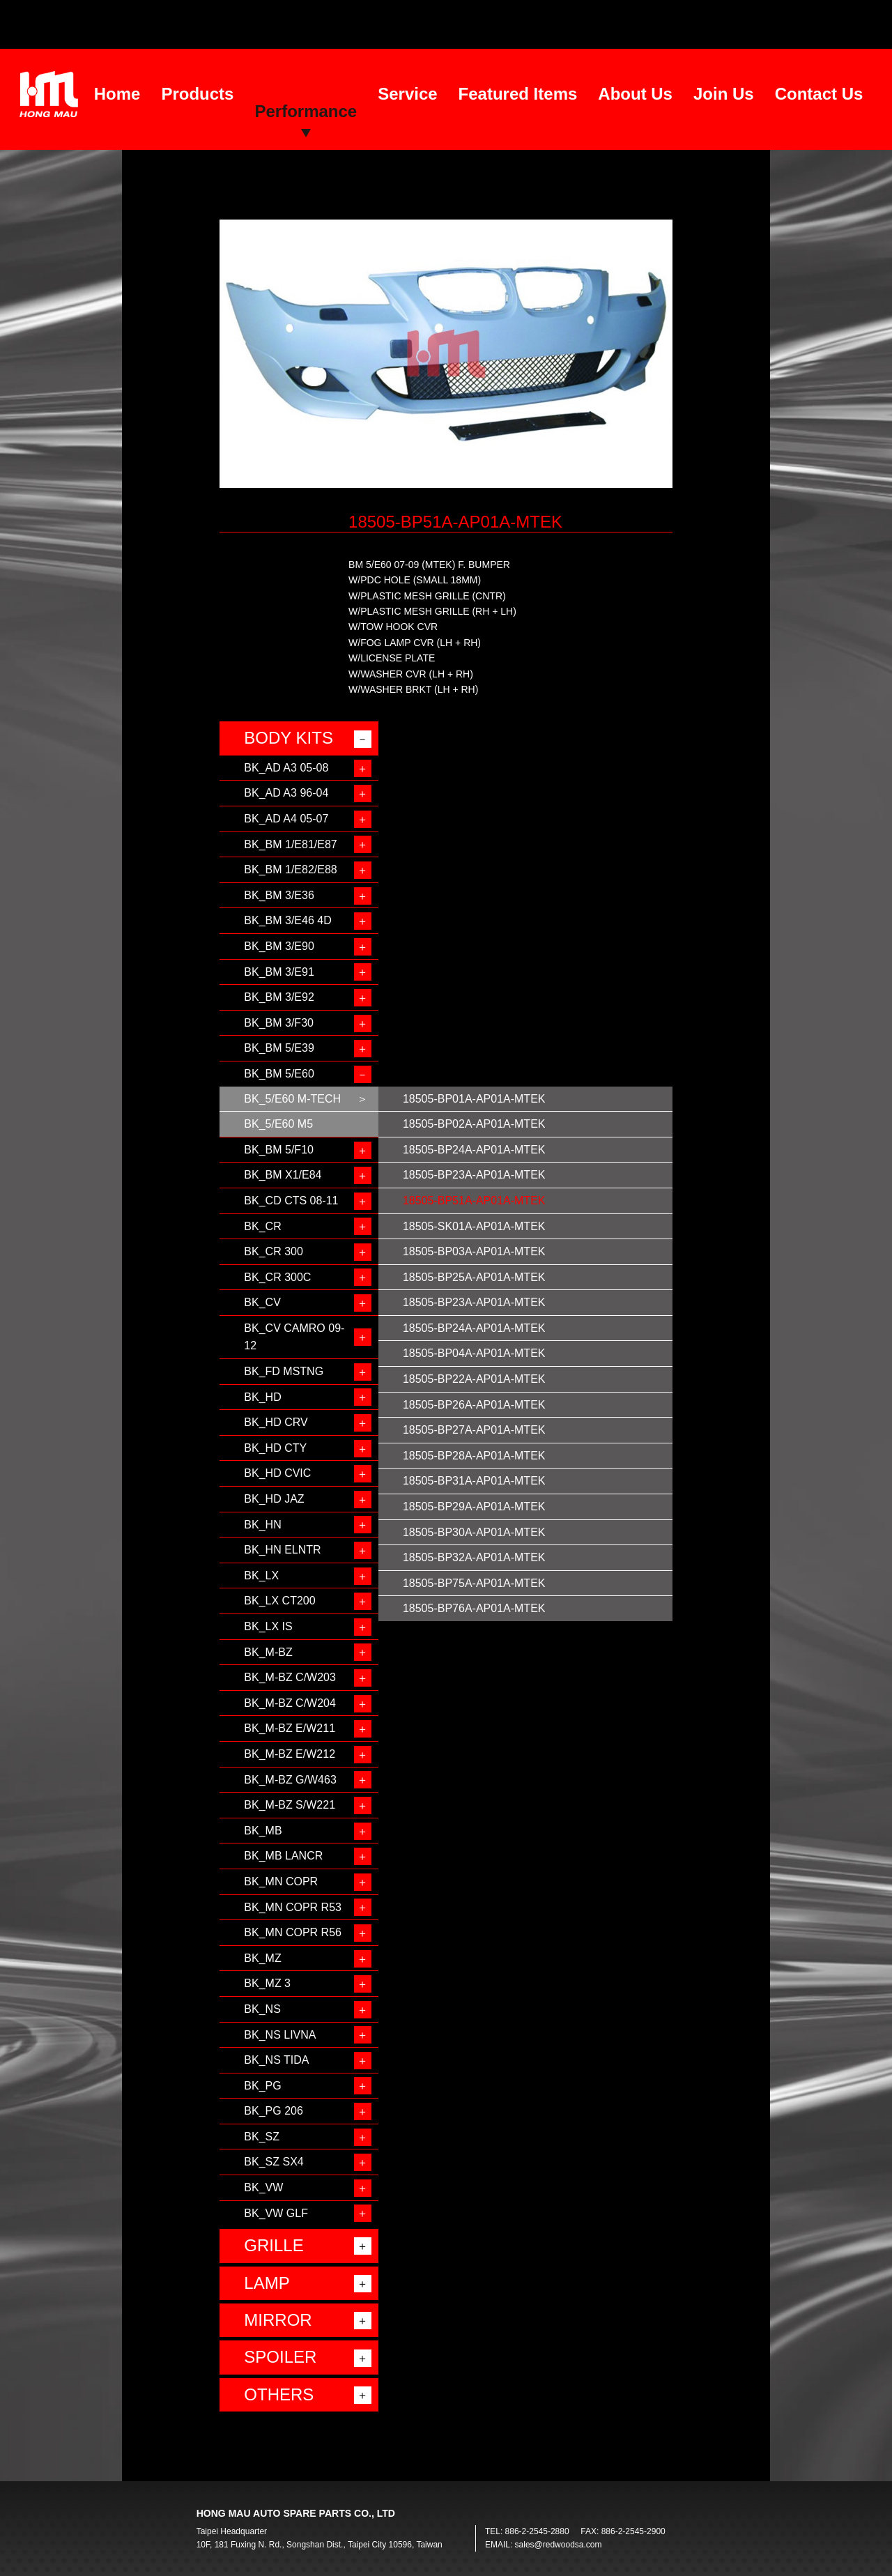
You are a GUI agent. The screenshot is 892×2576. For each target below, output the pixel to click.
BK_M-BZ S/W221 (289, 1805)
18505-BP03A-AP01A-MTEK (474, 1251)
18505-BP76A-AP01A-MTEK (474, 1608)
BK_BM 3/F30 (279, 1023)
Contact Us (819, 93)
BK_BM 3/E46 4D (287, 920)
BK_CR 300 (273, 1251)
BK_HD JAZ (274, 1499)
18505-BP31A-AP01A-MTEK (474, 1481)
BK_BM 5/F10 (279, 1150)
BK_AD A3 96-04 (286, 793)
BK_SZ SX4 (273, 2162)
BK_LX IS (268, 1626)
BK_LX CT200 (279, 1601)
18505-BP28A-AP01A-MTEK (474, 1456)
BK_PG (262, 2086)
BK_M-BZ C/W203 (290, 1677)
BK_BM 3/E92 (279, 997)
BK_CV (262, 1302)
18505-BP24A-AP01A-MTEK (474, 1150)
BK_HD (262, 1397)
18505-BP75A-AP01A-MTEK (474, 1583)
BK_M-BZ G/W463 (290, 1780)
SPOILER (280, 2356)
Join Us (723, 93)
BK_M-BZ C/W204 (290, 1703)
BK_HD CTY (275, 1448)
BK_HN (262, 1525)
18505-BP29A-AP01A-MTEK (474, 1506)
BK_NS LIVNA (280, 2035)
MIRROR (278, 2319)
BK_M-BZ (268, 1652)
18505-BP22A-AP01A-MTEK (474, 1379)
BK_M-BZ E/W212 (289, 1754)
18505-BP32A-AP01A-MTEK (474, 1557)
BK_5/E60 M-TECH (292, 1099)
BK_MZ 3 (267, 1983)
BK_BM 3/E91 (279, 972)
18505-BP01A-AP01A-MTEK (474, 1099)
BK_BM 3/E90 (279, 946)
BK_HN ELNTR (282, 1550)
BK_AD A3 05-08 (286, 768)
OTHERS (279, 2394)
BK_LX (261, 1575)
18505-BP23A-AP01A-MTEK (474, 1175)
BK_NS (262, 2009)
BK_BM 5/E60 (279, 1074)
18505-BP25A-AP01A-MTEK (474, 1277)
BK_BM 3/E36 (279, 895)
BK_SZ (261, 2136)
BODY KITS (288, 737)
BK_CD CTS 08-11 (291, 1200)
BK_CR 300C (277, 1277)
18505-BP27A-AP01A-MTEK (474, 1430)
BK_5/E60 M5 (278, 1124)
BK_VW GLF (276, 2213)
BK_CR (262, 1226)
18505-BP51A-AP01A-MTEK (474, 1200)
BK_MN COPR (281, 1881)
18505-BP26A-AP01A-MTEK (474, 1405)
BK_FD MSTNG (283, 1371)
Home (117, 93)
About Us (635, 93)
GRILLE (273, 2245)
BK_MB (263, 1831)
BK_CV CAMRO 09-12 (294, 1337)
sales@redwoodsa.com (558, 2545)
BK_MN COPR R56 (292, 1932)
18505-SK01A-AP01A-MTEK (474, 1226)
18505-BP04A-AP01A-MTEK (474, 1353)
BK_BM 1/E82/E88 (290, 869)
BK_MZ (262, 1958)
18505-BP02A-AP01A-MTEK (474, 1124)
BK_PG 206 (273, 2111)
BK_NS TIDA (276, 2060)
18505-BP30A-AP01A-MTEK (474, 1532)
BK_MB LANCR (283, 1856)
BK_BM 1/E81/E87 (290, 844)
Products (197, 93)
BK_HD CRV (275, 1422)
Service (407, 93)
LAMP (266, 2283)
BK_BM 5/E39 (279, 1048)
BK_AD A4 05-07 (286, 819)
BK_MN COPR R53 (292, 1907)
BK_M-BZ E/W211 (289, 1728)
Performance (305, 111)
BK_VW (263, 2187)
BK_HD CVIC (277, 1473)
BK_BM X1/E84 (282, 1175)
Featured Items (518, 93)
